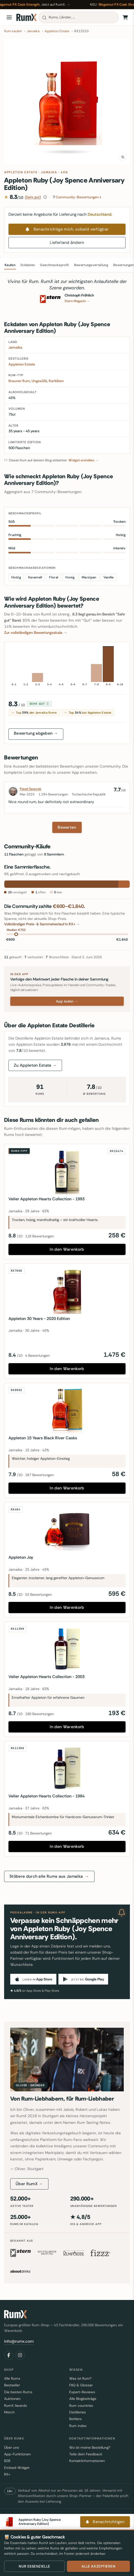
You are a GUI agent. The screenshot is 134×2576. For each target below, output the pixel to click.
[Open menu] (9, 17)
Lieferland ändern (67, 242)
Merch (9, 2412)
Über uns (11, 2447)
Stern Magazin (77, 301)
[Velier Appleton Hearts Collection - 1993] (67, 1171)
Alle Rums (12, 2378)
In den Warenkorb (67, 1249)
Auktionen (12, 2398)
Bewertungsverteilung (91, 265)
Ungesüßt (39, 381)
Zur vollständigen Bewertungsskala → (35, 632)
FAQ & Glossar (81, 2385)
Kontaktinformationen (87, 2460)
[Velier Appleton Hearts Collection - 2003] (67, 1649)
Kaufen (10, 265)
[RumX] (26, 17)
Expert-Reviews (82, 2392)
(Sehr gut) (33, 197)
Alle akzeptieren (98, 2566)
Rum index (78, 2425)
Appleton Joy (20, 1557)
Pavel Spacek (30, 789)
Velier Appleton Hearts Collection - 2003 (46, 1676)
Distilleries (77, 2412)
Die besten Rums (18, 2392)
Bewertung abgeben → (36, 733)
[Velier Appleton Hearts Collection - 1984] (67, 1768)
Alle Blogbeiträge (82, 2398)
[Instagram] (20, 2355)
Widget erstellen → (83, 460)
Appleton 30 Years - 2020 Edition (39, 1318)
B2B (7, 2460)
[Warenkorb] (125, 17)
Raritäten (56, 381)
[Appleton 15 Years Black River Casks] (67, 1410)
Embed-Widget (16, 2467)
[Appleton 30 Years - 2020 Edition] (67, 1291)
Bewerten (67, 827)
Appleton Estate (20, 172)
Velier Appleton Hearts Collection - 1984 (46, 1796)
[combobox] (79, 17)
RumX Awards (15, 2405)
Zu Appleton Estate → (35, 1065)
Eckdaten (27, 265)
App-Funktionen (17, 2454)
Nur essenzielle (34, 2566)
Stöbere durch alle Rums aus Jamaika (49, 1876)
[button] (67, 101)
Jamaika (49, 172)
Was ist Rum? (80, 2378)
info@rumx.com (19, 2341)
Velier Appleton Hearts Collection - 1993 (46, 1199)
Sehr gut (39, 703)
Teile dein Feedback (85, 2454)
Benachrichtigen (105, 2521)
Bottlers (75, 2419)
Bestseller (12, 2385)
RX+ (7, 2474)
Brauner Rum (19, 381)
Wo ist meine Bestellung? (89, 2447)
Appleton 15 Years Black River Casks (42, 1438)
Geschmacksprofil (54, 265)
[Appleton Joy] (67, 1530)
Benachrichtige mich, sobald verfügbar (67, 229)
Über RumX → (29, 2183)
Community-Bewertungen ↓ (77, 197)
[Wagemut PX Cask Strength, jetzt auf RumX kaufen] (67, 4)
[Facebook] (8, 2355)
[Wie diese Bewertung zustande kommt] (45, 197)
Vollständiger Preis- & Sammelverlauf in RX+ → (42, 924)
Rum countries (81, 2405)
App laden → (67, 1001)
